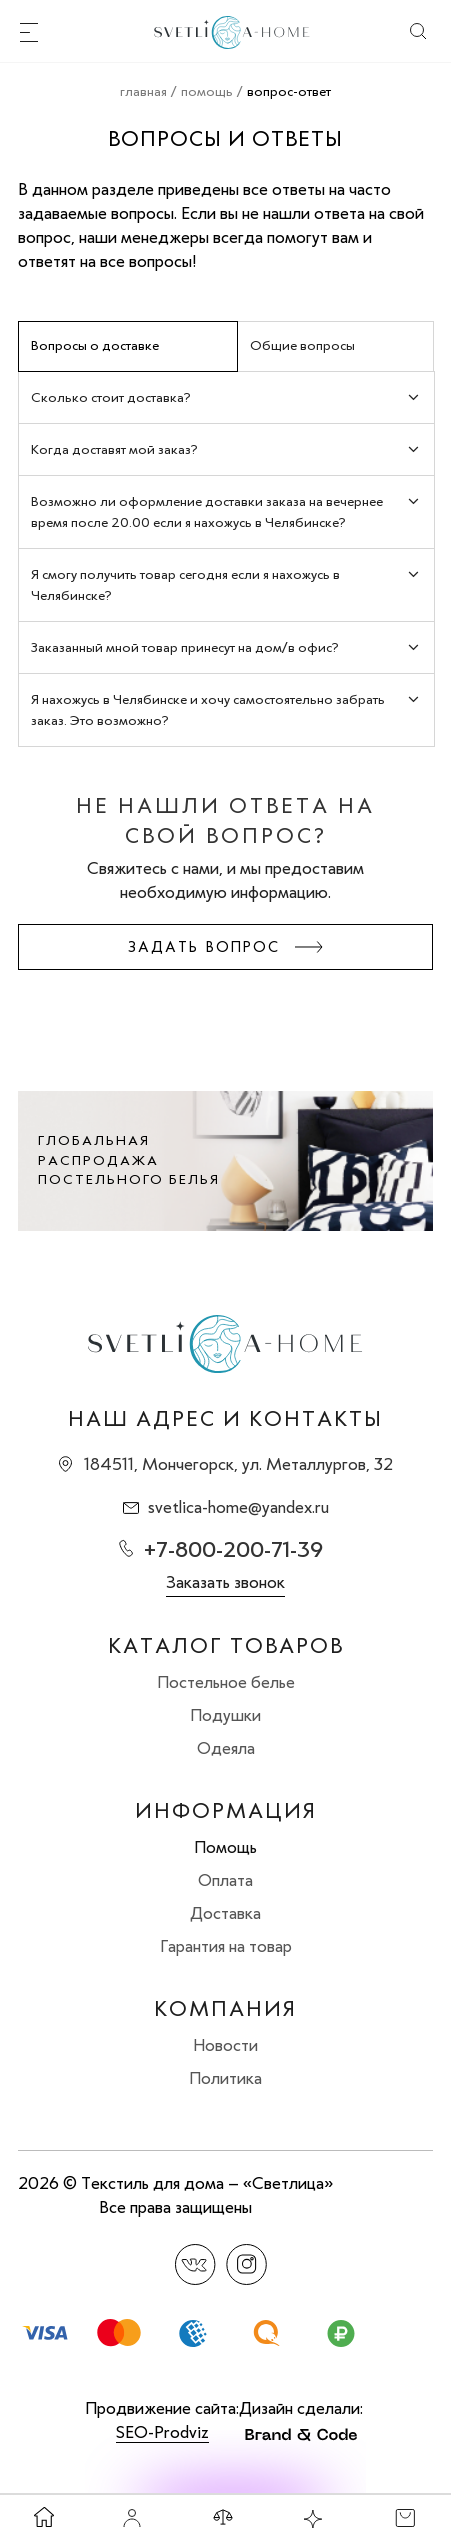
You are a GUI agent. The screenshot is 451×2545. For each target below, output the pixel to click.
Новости (225, 2045)
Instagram (246, 2264)
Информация (226, 1811)
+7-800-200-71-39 (233, 1549)
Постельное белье (226, 1682)
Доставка (225, 1913)
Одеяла (226, 1748)
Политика (225, 2078)
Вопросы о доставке (95, 345)
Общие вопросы (302, 345)
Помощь (225, 1847)
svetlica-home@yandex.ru (238, 1507)
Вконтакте (195, 2264)
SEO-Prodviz (162, 2432)
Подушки (225, 1715)
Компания (225, 2009)
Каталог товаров (226, 1646)
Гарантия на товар (226, 1946)
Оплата (225, 1880)
